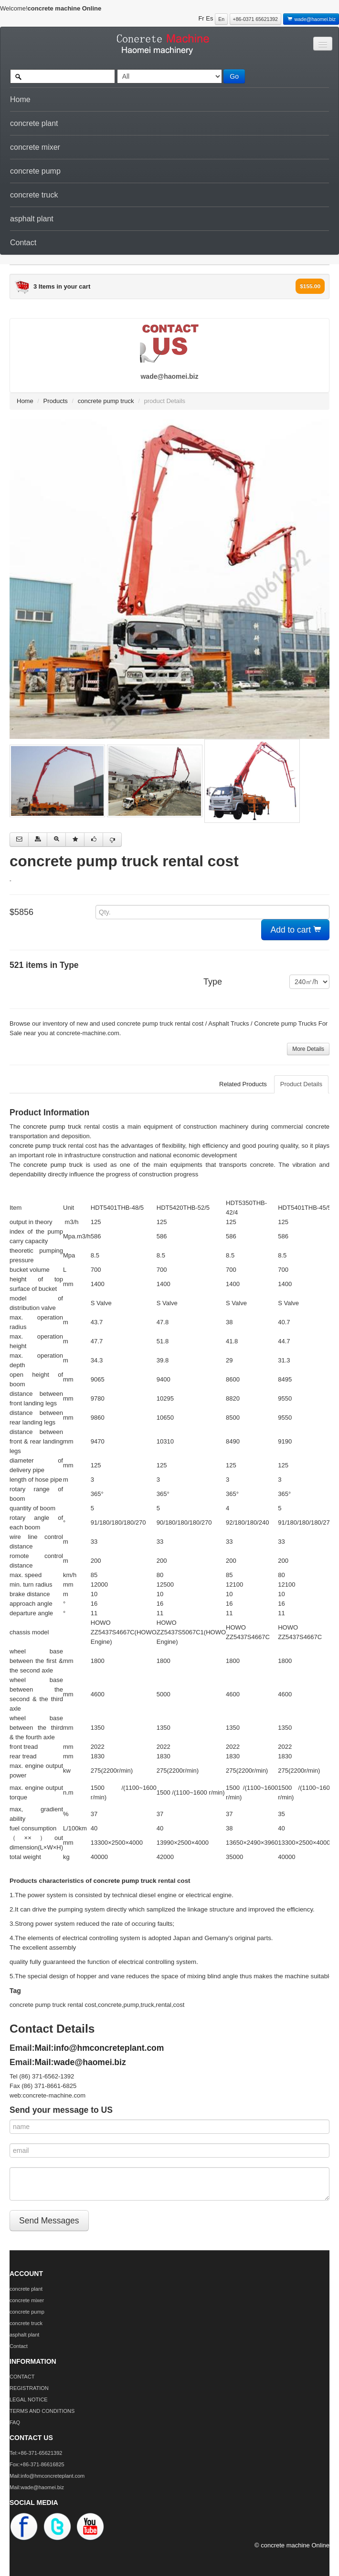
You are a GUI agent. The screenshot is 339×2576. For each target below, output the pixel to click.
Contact (23, 243)
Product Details (301, 1084)
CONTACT (22, 2376)
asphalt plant (31, 219)
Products (55, 401)
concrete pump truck (106, 401)
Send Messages (49, 2220)
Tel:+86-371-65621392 (36, 2453)
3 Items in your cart (61, 286)
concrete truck (34, 195)
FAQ (15, 2422)
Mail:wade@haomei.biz (80, 2062)
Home (20, 99)
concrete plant (34, 123)
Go (234, 76)
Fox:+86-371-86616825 (37, 2464)
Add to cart (295, 930)
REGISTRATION (29, 2388)
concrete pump (35, 171)
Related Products (243, 1084)
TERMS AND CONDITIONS (42, 2411)
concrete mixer (35, 147)
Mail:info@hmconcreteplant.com (99, 2048)
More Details (308, 1049)
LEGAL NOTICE (29, 2399)
